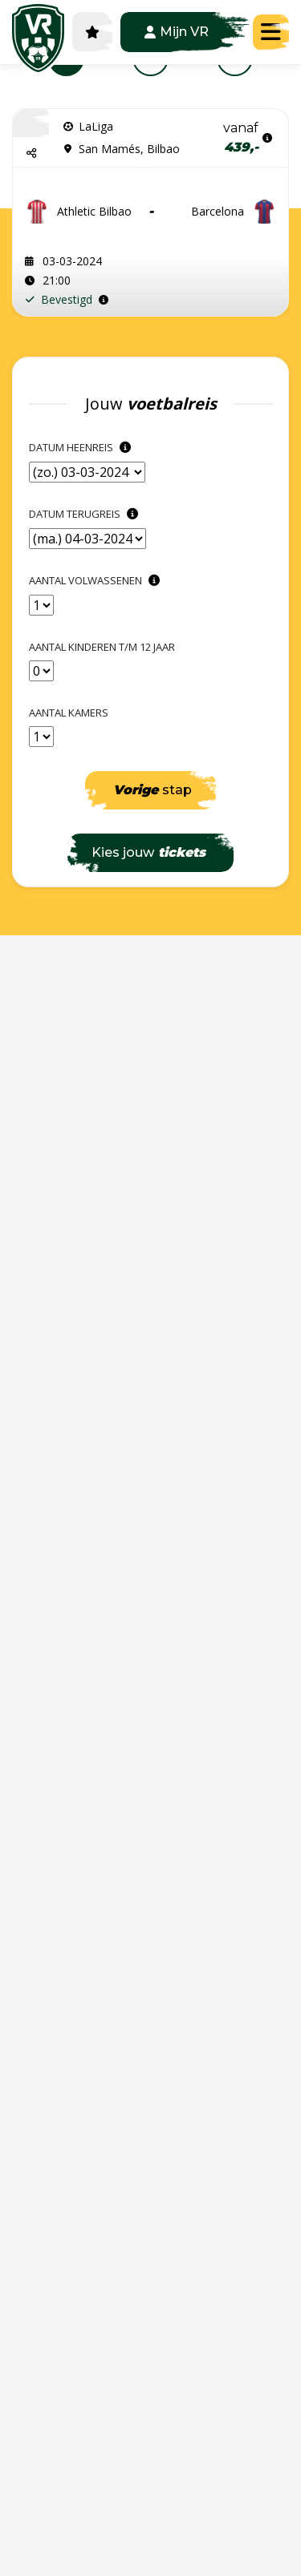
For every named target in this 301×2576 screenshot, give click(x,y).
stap (152, 789)
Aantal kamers (68, 713)
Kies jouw (148, 852)
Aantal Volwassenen (96, 580)
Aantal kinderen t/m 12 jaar (102, 647)
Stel (238, 297)
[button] (31, 153)
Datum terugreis (85, 513)
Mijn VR (176, 31)
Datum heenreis (82, 447)
